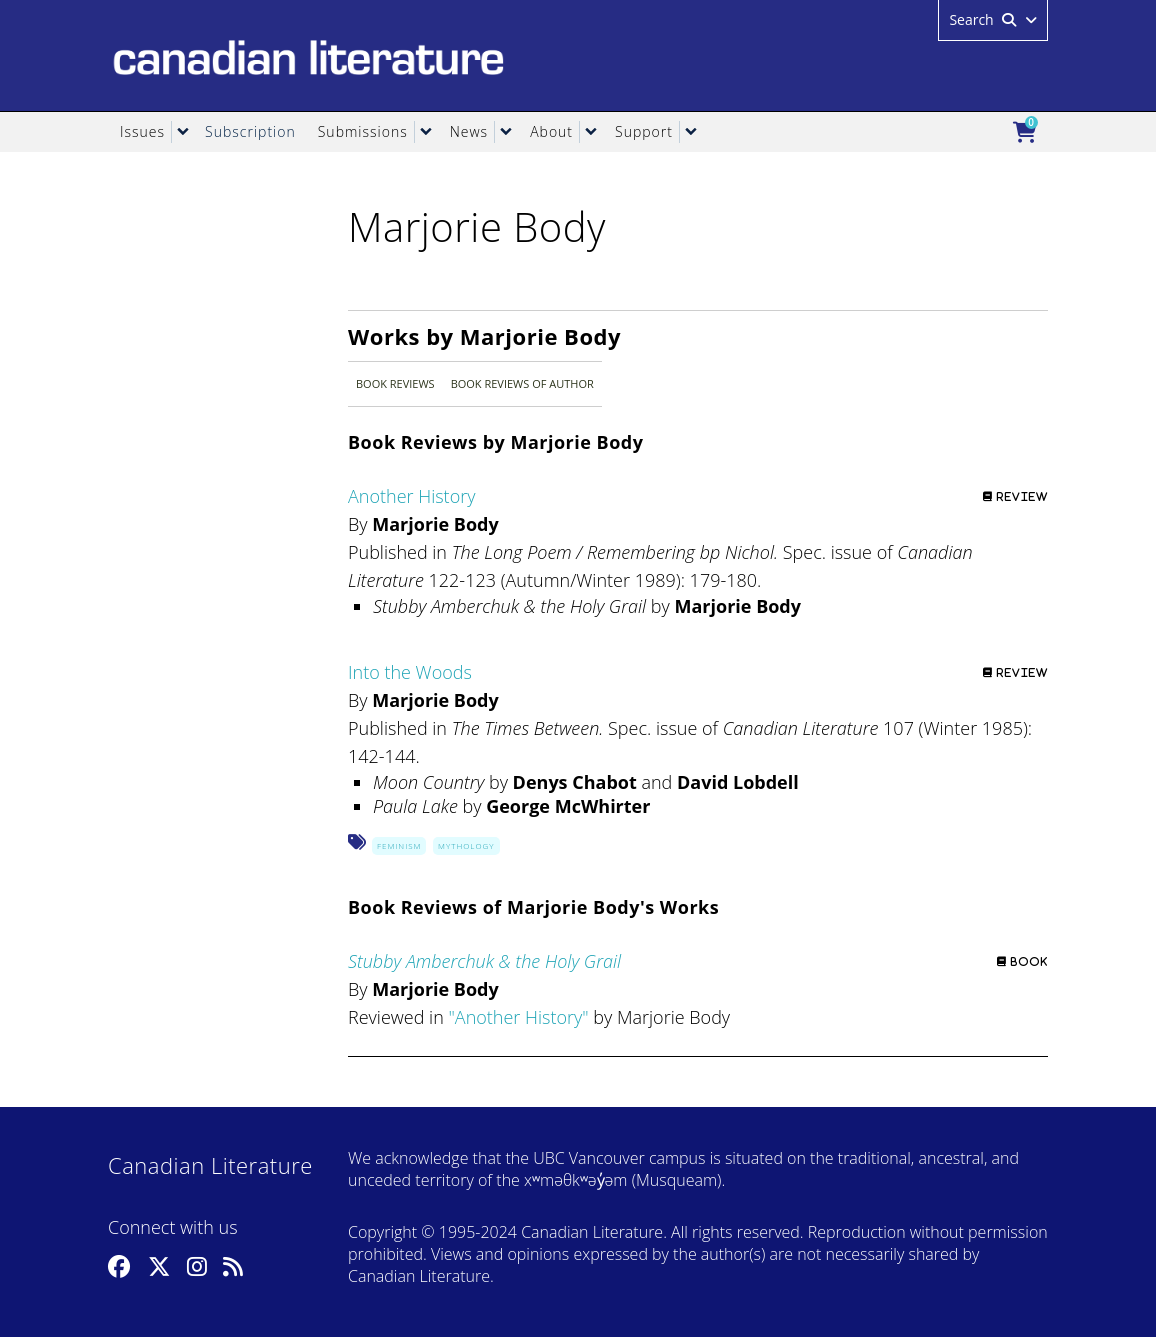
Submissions (363, 131)
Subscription (250, 131)
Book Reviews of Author (522, 383)
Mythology (466, 845)
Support (644, 131)
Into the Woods (410, 672)
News (469, 131)
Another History (411, 496)
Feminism (399, 845)
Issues (142, 131)
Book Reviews (395, 383)
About (551, 131)
